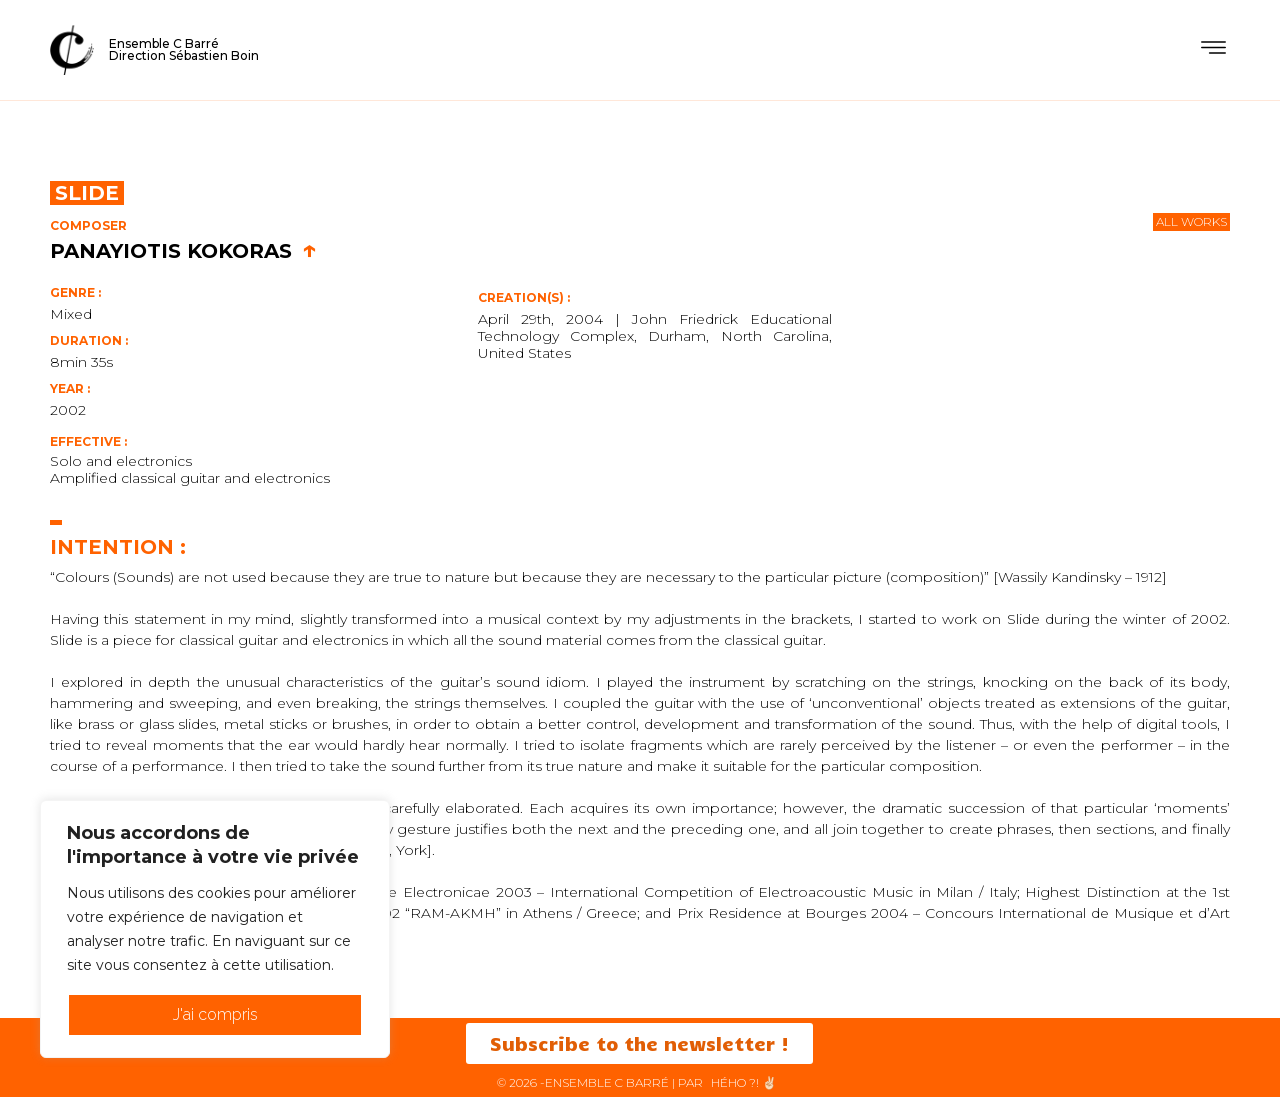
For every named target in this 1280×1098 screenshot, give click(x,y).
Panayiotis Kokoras (183, 251)
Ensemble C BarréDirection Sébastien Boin (184, 49)
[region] (215, 929)
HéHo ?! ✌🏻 (744, 1083)
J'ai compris (215, 1014)
